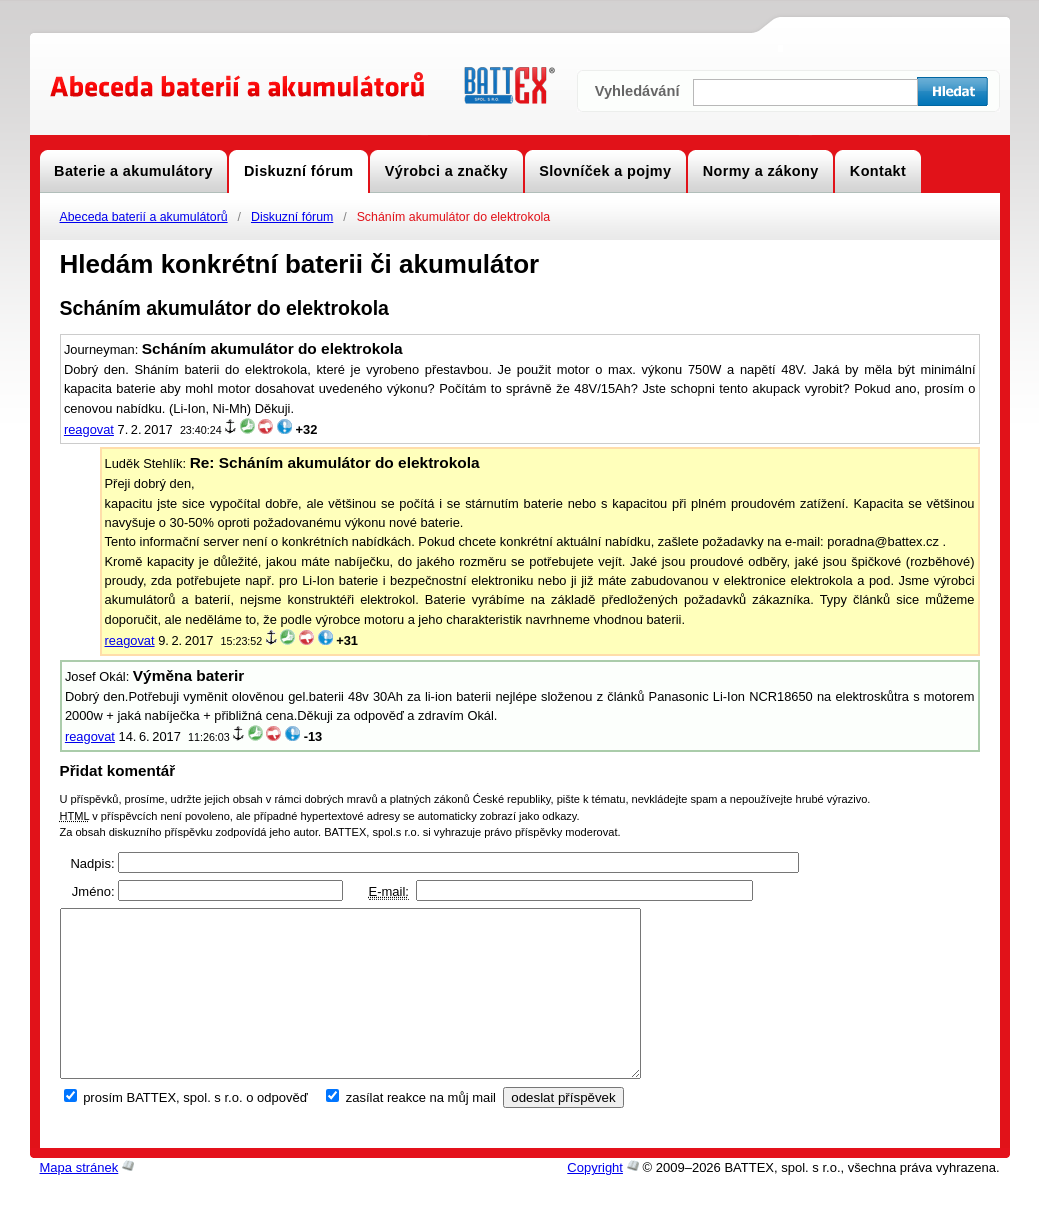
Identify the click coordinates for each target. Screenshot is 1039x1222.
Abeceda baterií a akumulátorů (144, 217)
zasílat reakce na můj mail (421, 1131)
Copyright (595, 1201)
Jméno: (93, 891)
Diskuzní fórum (292, 217)
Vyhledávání (637, 91)
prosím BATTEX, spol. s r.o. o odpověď (195, 1131)
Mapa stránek (79, 1201)
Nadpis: (92, 863)
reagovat (89, 429)
